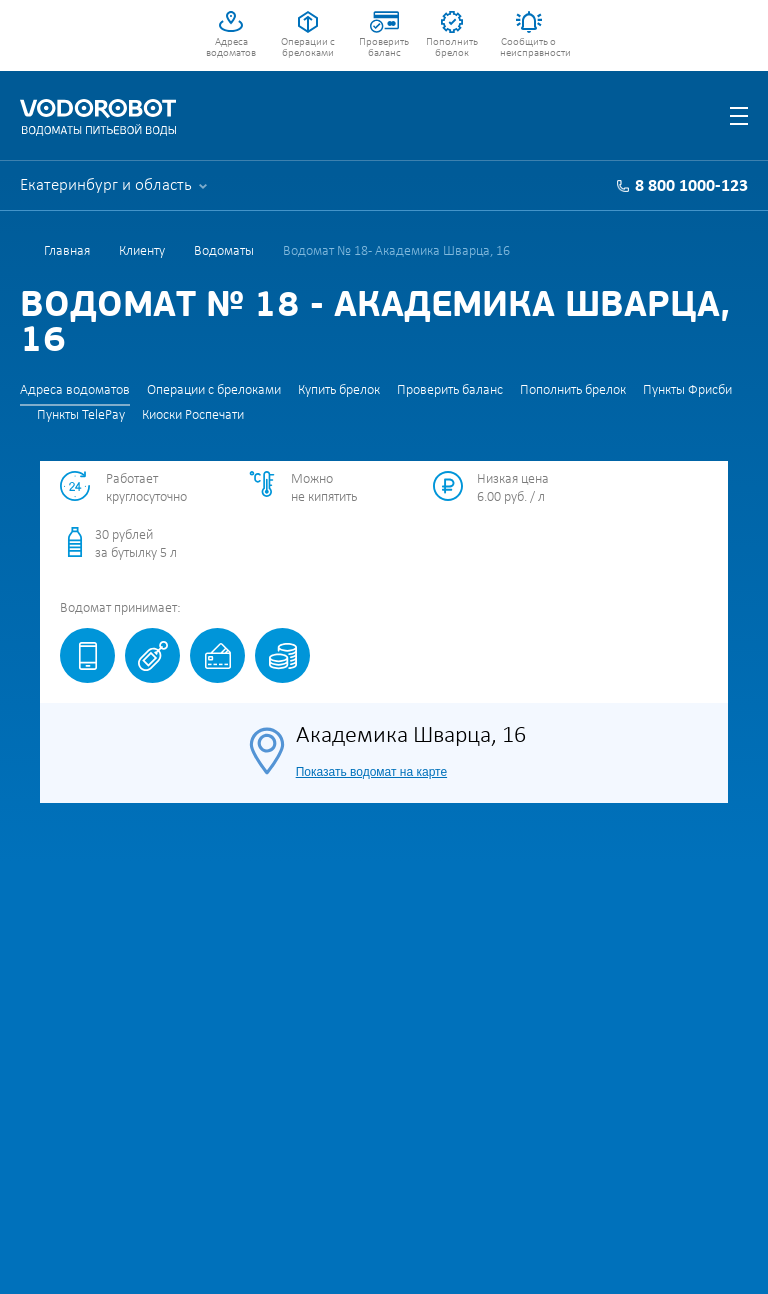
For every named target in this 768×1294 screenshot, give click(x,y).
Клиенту (142, 251)
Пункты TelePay (81, 415)
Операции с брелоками (308, 48)
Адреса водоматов (231, 48)
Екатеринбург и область (106, 185)
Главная (67, 251)
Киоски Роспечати (193, 415)
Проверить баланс (384, 48)
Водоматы (224, 251)
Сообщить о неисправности (528, 48)
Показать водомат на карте (371, 772)
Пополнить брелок (452, 48)
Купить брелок (339, 390)
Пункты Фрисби (687, 390)
